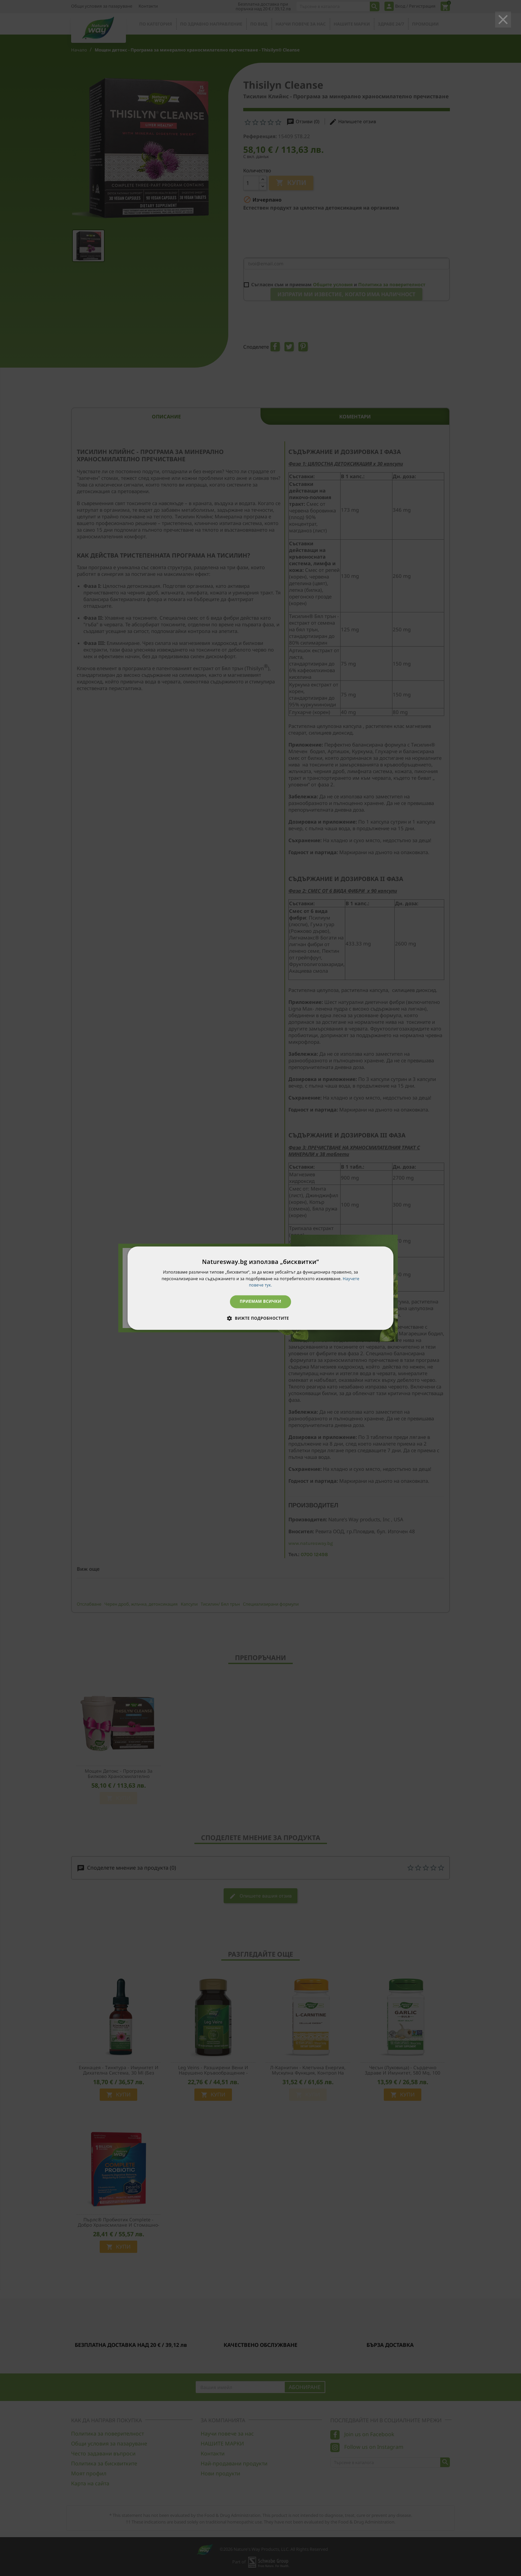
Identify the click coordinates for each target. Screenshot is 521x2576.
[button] (260, 1318)
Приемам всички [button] (260, 1301)
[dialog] (260, 1288)
